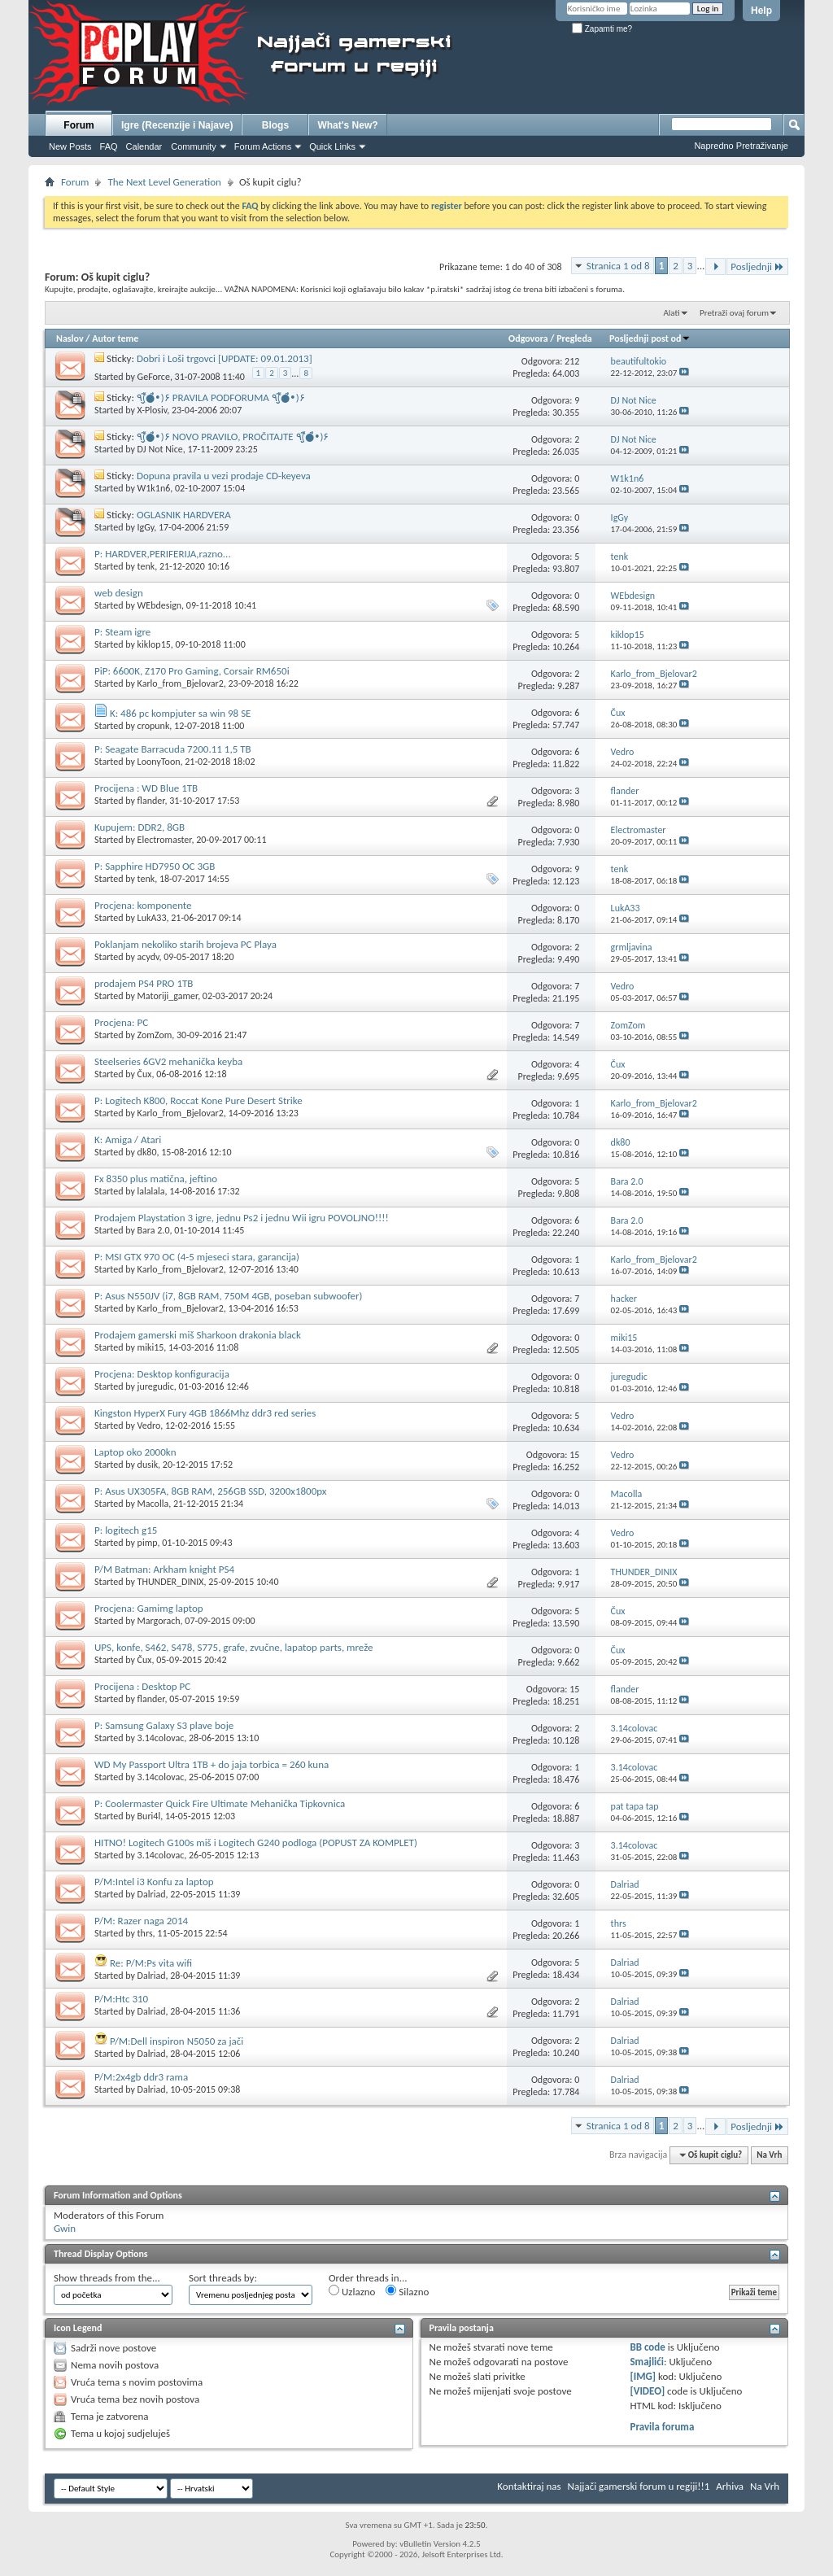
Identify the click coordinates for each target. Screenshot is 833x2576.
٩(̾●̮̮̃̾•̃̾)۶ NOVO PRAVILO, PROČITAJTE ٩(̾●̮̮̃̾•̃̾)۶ (233, 436)
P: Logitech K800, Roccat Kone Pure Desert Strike (198, 1100)
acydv (148, 957)
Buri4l (149, 1816)
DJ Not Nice (160, 449)
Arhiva (730, 2486)
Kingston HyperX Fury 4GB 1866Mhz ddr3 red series (205, 1413)
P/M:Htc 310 (121, 1999)
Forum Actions (262, 146)
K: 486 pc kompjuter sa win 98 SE (180, 713)
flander (151, 800)
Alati (671, 313)
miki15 (150, 1347)
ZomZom (154, 1035)
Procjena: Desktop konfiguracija (161, 1374)
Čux (144, 1074)
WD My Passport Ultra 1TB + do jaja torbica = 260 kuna (211, 1764)
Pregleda (574, 338)
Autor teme (115, 338)
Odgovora (528, 338)
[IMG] (643, 2376)
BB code (647, 2347)
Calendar (144, 146)
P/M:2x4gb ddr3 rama (141, 2077)
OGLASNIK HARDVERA (184, 515)
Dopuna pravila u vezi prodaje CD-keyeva (224, 475)
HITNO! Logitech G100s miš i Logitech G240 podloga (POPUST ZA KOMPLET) (255, 1842)
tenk (146, 566)
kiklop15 (154, 644)
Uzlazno (352, 2291)
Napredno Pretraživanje (741, 146)
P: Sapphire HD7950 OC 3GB (154, 866)
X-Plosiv (152, 410)
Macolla (153, 1503)
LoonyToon (159, 761)
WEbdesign (159, 605)
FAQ (109, 146)
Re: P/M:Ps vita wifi (151, 1963)
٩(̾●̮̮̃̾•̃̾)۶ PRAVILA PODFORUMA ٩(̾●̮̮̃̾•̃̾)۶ (221, 397)
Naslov (70, 338)
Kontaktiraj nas (528, 2486)
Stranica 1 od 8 (618, 266)
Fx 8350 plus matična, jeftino (155, 1178)
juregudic (155, 1386)
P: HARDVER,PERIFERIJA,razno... (162, 554)
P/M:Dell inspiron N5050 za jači (176, 2041)
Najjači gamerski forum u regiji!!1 (639, 2486)
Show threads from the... (107, 2278)
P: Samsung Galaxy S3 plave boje (163, 1725)
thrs (145, 1933)
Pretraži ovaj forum (734, 313)
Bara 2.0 (153, 1230)
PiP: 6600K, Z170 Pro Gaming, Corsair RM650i (192, 671)
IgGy (146, 527)
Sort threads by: (223, 2278)
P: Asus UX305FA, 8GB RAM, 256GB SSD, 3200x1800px (210, 1491)
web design (118, 593)
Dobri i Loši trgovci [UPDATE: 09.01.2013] (224, 358)
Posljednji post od (650, 338)
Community (193, 146)
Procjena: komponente (143, 905)
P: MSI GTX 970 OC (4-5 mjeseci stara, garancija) (196, 1257)
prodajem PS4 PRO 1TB (143, 983)
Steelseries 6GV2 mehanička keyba (168, 1061)
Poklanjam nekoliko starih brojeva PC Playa (185, 944)
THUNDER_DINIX (170, 1581)
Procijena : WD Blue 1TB (146, 788)
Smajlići (646, 2362)
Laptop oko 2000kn (135, 1452)
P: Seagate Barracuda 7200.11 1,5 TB (172, 749)
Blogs (275, 125)
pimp (147, 1542)
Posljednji (757, 266)
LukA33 (152, 917)
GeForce (153, 376)
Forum (78, 125)
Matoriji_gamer (167, 996)
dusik (148, 1464)
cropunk (153, 725)
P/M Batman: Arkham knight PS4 (164, 1569)
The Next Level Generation (163, 182)
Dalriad (151, 1894)
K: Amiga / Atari (127, 1139)
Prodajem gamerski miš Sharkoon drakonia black (197, 1335)
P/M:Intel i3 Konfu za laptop (154, 1881)
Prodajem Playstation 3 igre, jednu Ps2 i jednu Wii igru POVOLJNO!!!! (241, 1218)
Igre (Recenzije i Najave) (177, 125)
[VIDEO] (647, 2391)
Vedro (149, 1425)
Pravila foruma (662, 2427)
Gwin (65, 2228)
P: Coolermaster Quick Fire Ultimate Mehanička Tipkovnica (219, 1803)
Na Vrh (769, 2155)
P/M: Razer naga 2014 (141, 1921)
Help (761, 10)
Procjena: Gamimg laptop (148, 1608)
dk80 (147, 1152)
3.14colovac (161, 1738)
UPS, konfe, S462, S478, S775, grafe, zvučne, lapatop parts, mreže (233, 1647)
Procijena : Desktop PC (142, 1686)
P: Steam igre (122, 632)
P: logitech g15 (125, 1530)
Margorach (159, 1620)
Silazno (407, 2291)
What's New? (347, 125)
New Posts (70, 146)
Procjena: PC (121, 1022)
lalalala (151, 1191)
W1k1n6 (154, 488)
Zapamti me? (602, 28)
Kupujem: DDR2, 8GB (139, 827)
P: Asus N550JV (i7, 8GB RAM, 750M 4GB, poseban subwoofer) (228, 1296)
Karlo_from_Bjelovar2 (180, 683)
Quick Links (332, 146)
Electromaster (164, 839)
